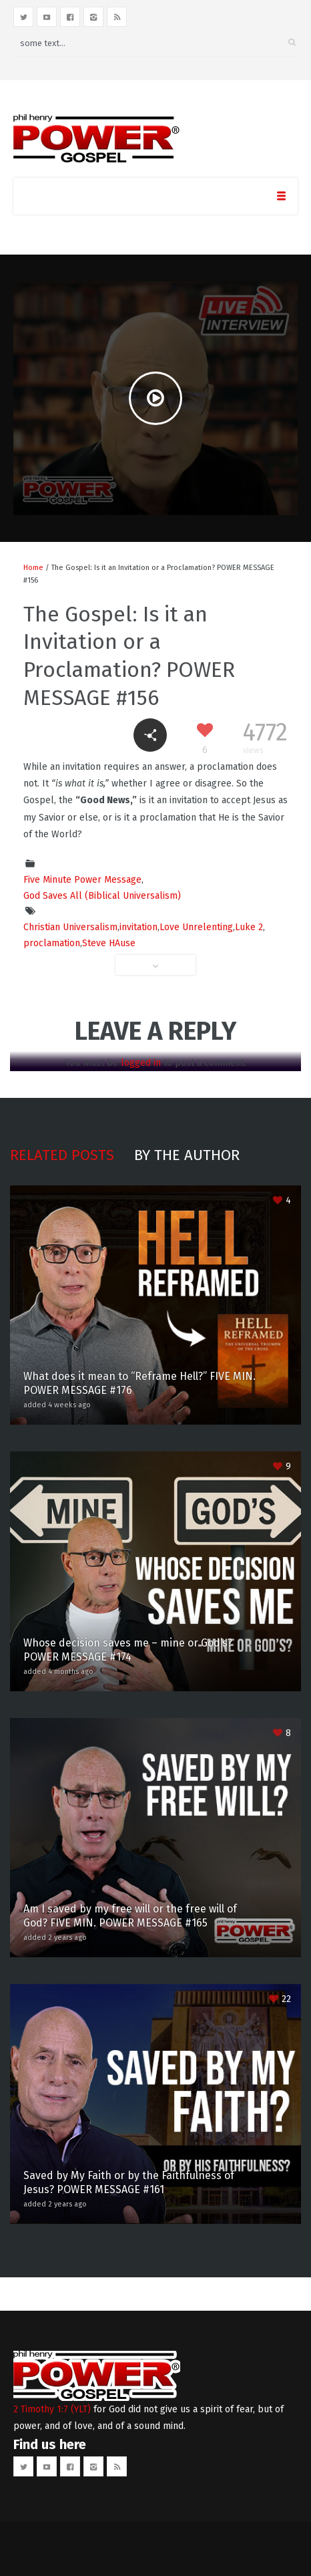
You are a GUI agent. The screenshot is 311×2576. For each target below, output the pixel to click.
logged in (141, 1062)
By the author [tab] (187, 1155)
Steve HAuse (108, 943)
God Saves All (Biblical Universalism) (102, 895)
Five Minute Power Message (82, 879)
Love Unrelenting (196, 927)
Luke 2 (249, 927)
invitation (138, 927)
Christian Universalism (70, 927)
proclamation (51, 943)
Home (33, 567)
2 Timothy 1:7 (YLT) (52, 2409)
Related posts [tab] (62, 1155)
